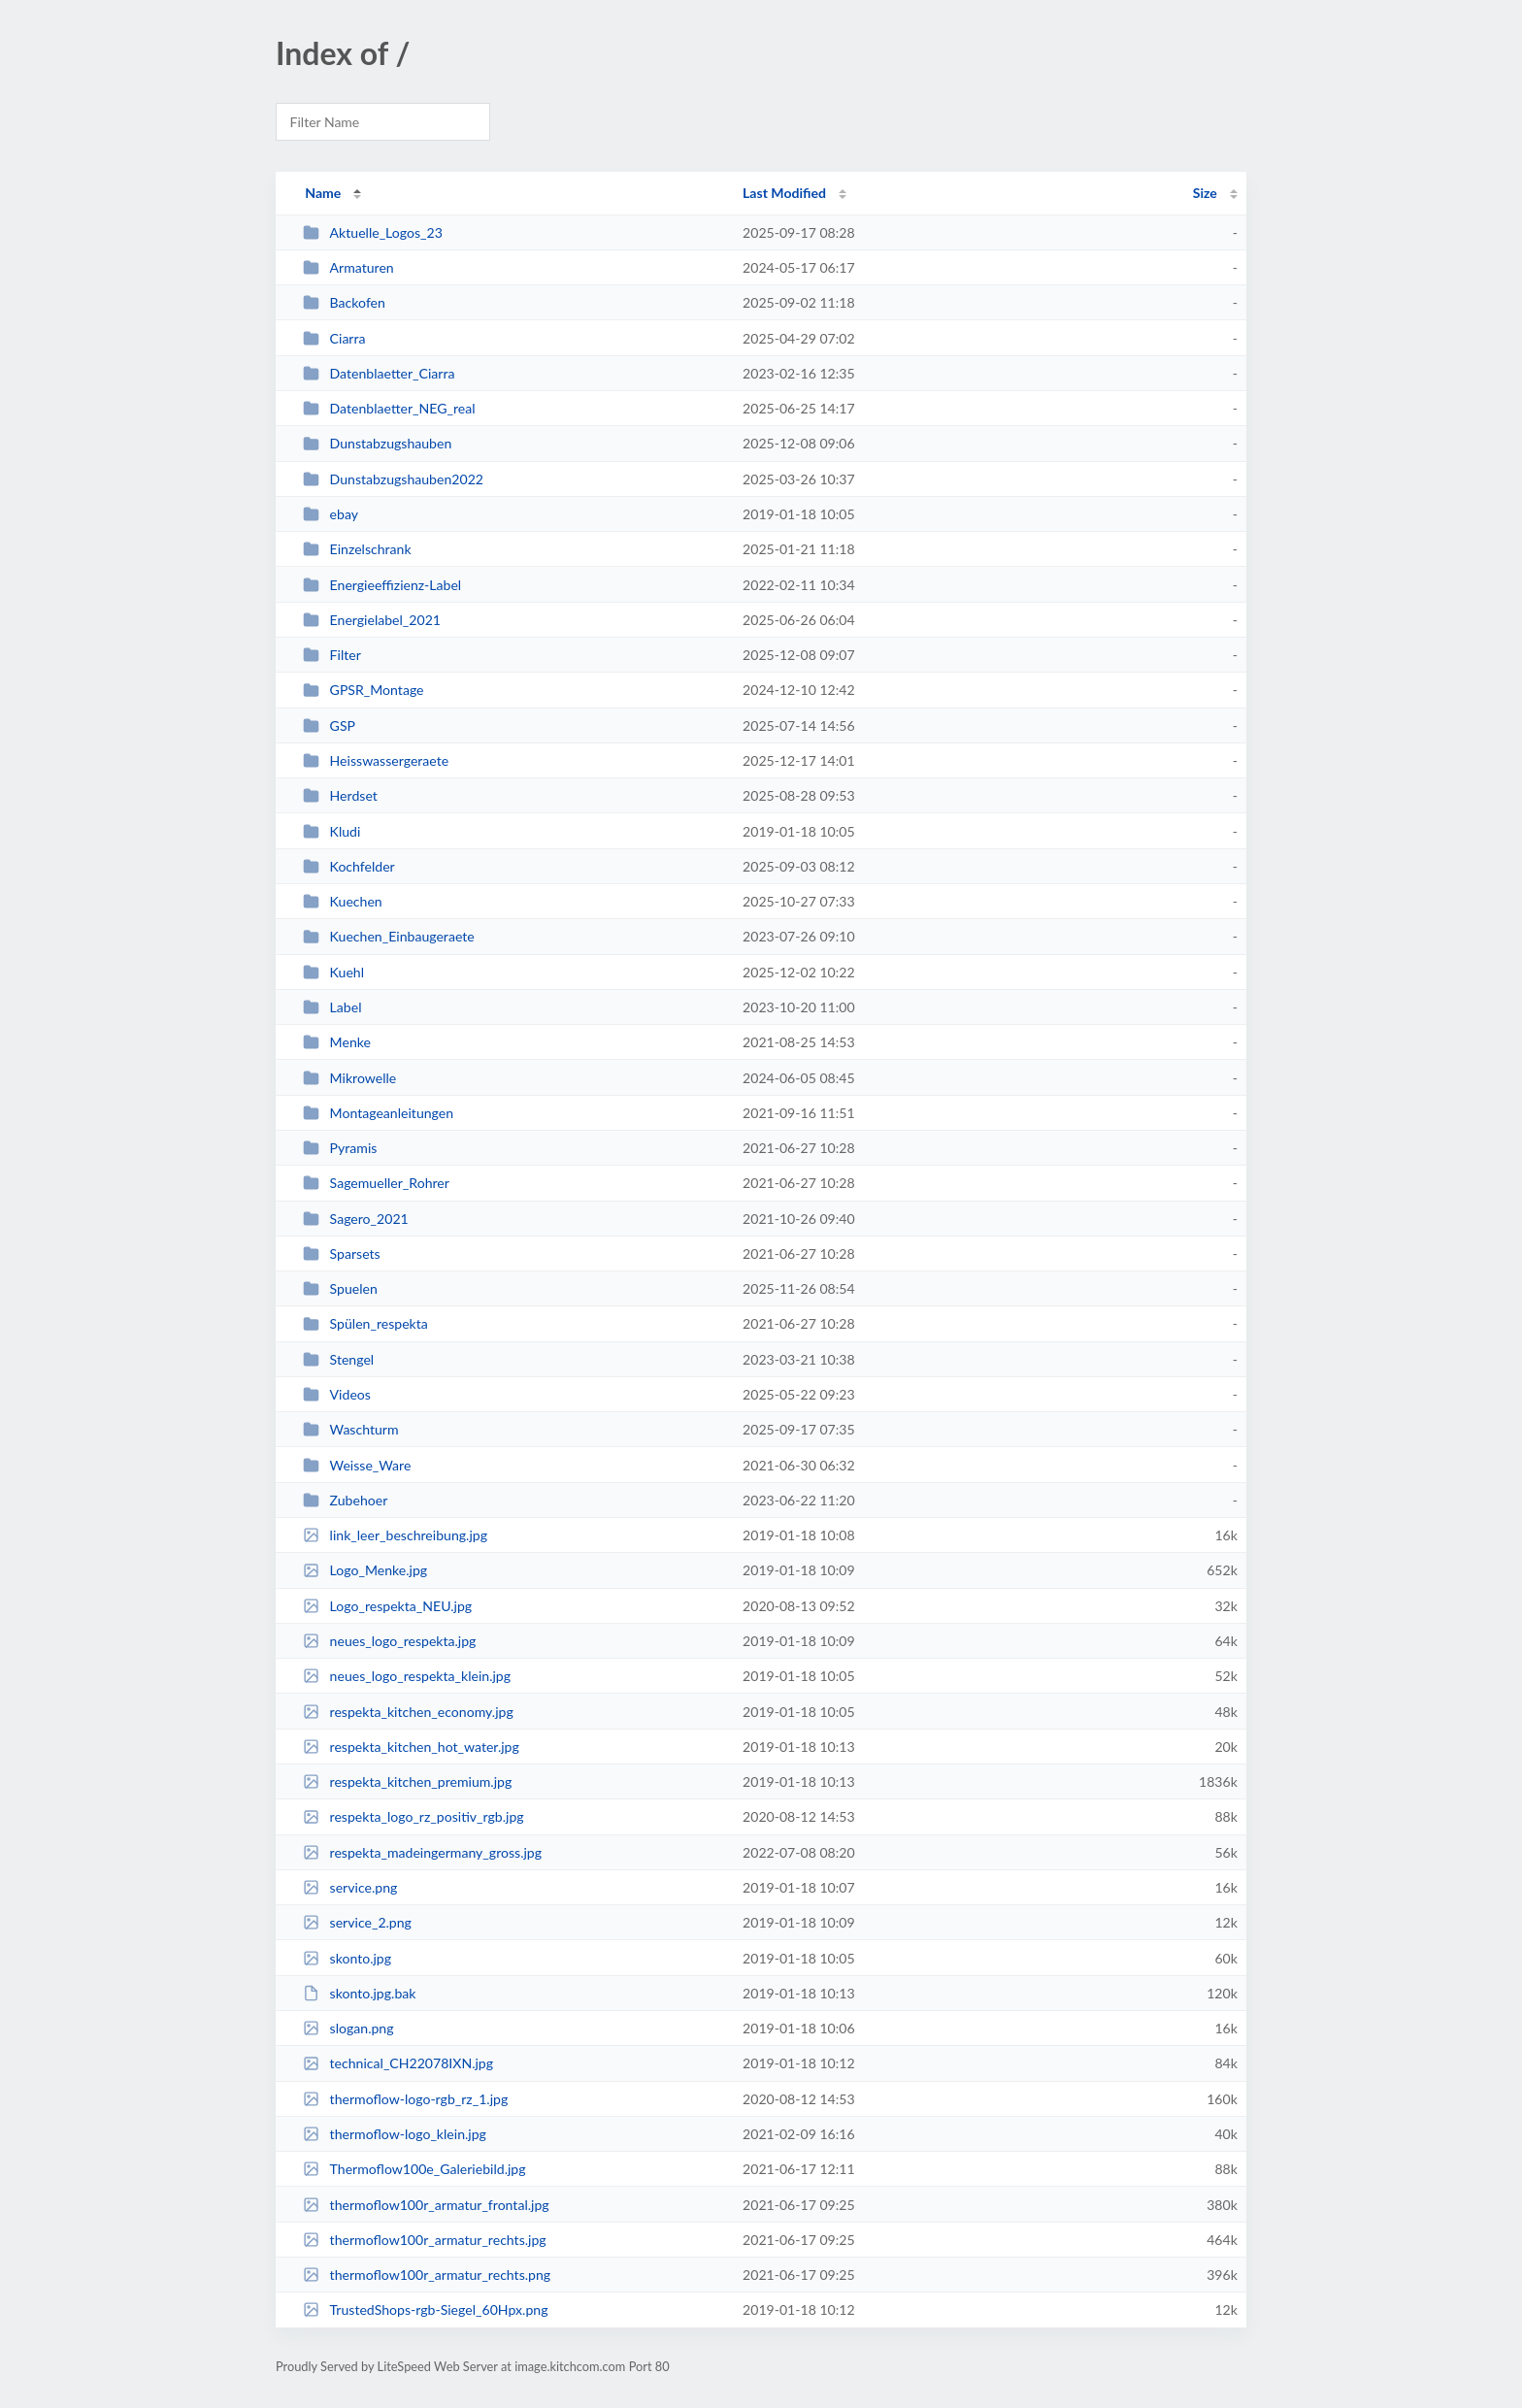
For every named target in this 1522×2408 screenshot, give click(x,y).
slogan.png (348, 2028)
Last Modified (784, 192)
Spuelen (340, 1288)
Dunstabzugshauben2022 (393, 479)
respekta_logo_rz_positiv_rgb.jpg (413, 1816)
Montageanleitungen (378, 1113)
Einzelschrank (357, 549)
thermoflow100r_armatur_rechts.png (426, 2274)
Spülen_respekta (365, 1323)
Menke (337, 1042)
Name (323, 192)
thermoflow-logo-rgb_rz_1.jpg (405, 2099)
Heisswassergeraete (375, 760)
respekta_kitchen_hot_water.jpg (411, 1746)
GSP (329, 725)
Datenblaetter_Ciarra (378, 373)
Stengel (338, 1359)
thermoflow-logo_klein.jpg (394, 2134)
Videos (337, 1394)
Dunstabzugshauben (377, 443)
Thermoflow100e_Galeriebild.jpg (414, 2169)
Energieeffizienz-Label (382, 585)
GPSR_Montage (363, 689)
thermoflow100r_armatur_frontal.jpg (426, 2204)
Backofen (344, 302)
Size (1205, 192)
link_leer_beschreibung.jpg (395, 1535)
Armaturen (348, 267)
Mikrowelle (349, 1078)
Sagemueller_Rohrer (376, 1182)
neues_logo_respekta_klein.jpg (407, 1675)
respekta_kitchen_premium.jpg (407, 1781)
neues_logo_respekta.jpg (389, 1641)
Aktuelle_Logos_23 (373, 232)
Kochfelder (349, 866)
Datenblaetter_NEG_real (389, 408)
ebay (330, 514)
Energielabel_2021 (372, 619)
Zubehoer (345, 1500)
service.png (350, 1887)
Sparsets (341, 1253)
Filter (332, 654)
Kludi (331, 831)
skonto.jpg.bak (359, 1993)
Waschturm (350, 1429)
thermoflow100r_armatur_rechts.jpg (424, 2239)
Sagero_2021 (356, 1218)
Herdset (340, 795)
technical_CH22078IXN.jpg (398, 2063)
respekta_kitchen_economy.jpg (408, 1711)
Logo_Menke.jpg (365, 1570)
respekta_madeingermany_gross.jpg (422, 1852)
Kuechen (342, 901)
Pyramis (340, 1147)
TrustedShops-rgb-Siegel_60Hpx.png (425, 2309)
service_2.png (357, 1922)
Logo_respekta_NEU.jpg (387, 1606)
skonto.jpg (347, 1958)
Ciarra (334, 338)
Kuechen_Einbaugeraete (389, 936)
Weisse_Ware (357, 1465)
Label (332, 1007)
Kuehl (333, 972)
